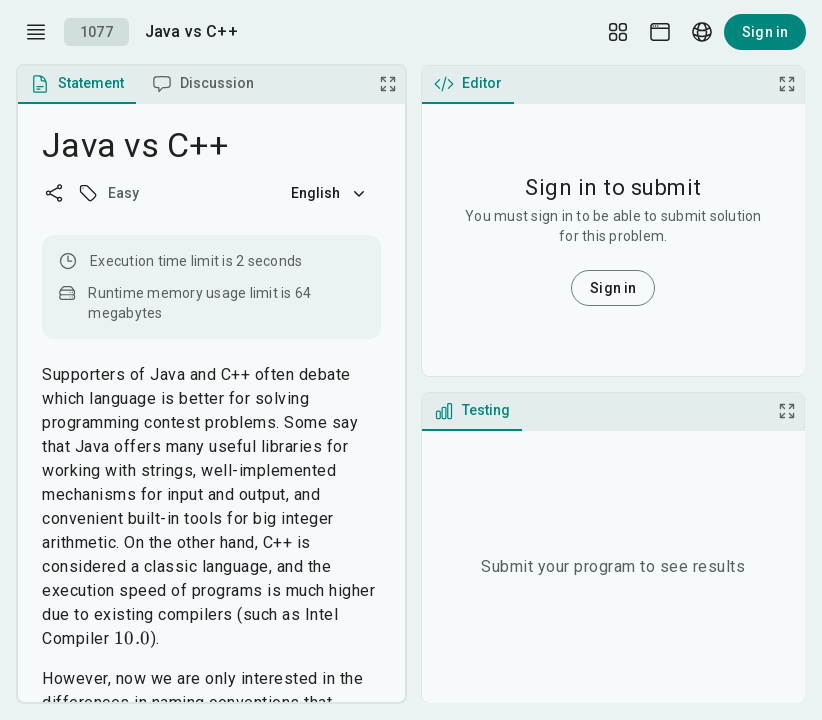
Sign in (765, 32)
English (330, 193)
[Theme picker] (660, 32)
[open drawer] (36, 32)
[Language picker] (702, 32)
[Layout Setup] (618, 32)
